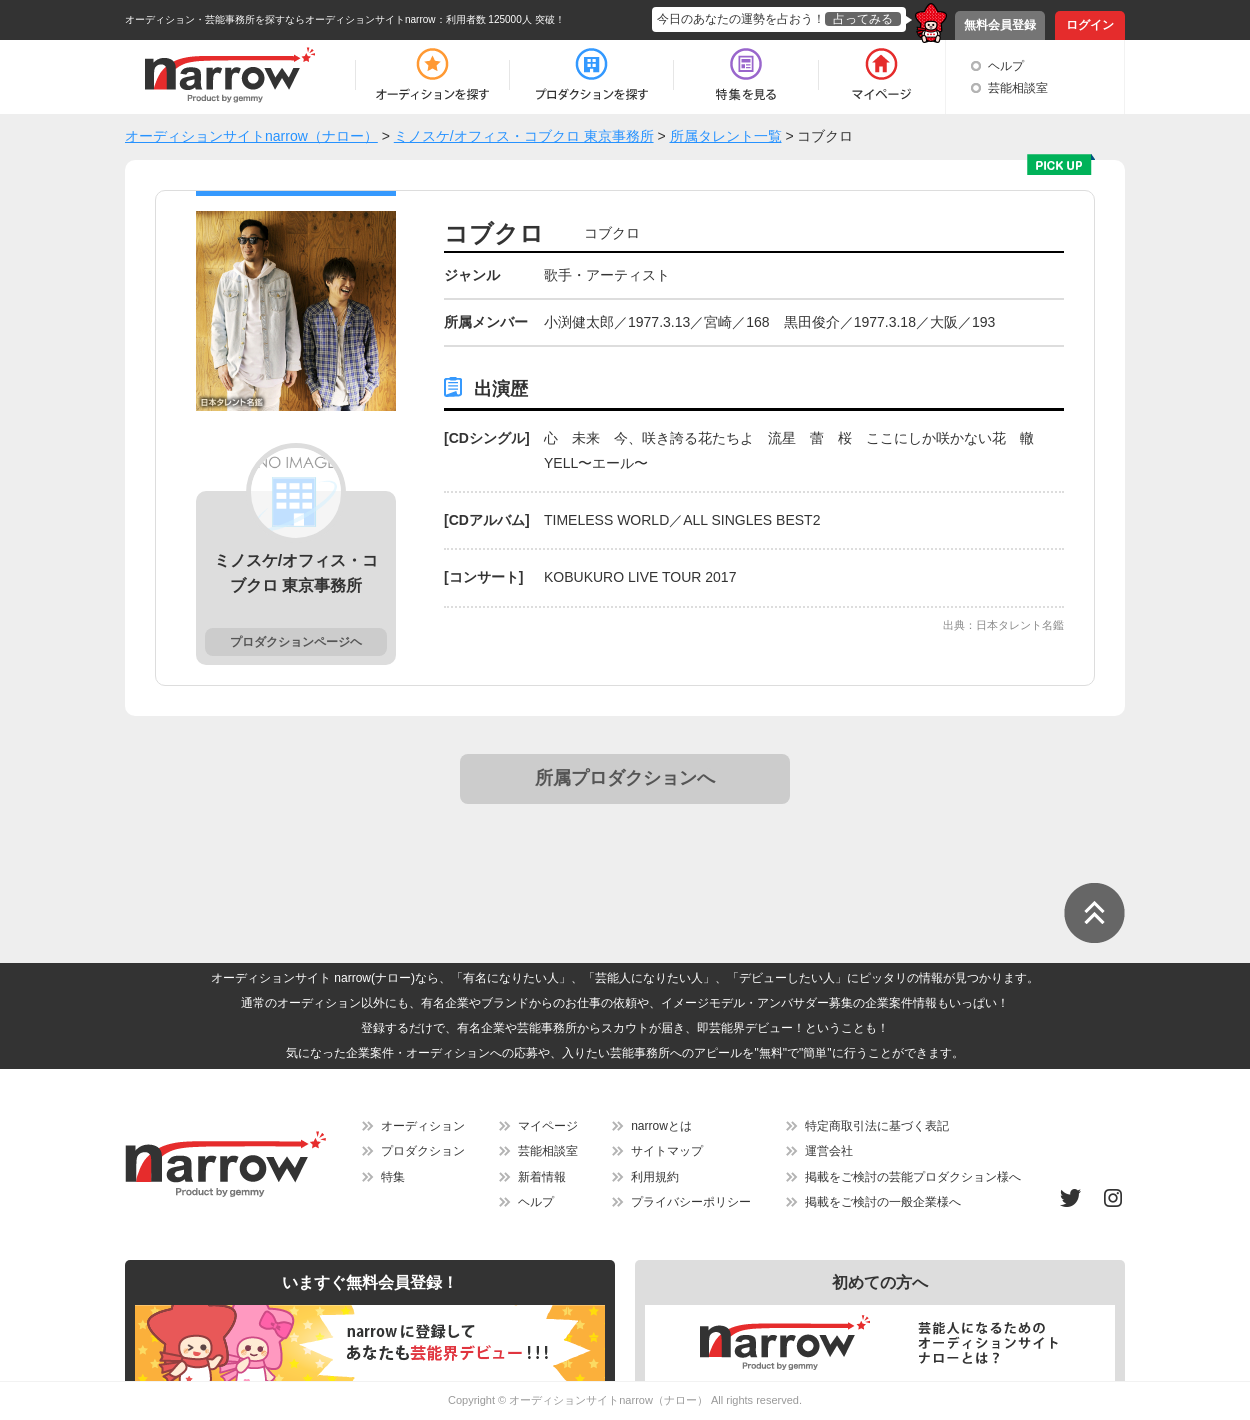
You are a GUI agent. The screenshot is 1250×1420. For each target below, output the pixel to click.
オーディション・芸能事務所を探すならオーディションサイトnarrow (280, 19)
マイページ (548, 1126)
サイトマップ (667, 1151)
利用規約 (655, 1177)
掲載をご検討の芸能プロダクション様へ (913, 1177)
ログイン (1090, 25)
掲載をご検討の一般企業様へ (883, 1202)
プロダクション (423, 1151)
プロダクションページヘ (296, 642)
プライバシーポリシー (691, 1202)
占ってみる (863, 19)
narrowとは (661, 1126)
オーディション (423, 1126)
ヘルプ (1006, 66)
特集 (393, 1177)
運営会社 (829, 1151)
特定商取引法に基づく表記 (877, 1126)
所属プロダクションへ (625, 778)
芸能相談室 (1018, 88)
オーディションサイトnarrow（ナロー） (608, 1400)
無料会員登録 (1000, 25)
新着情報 (542, 1177)
